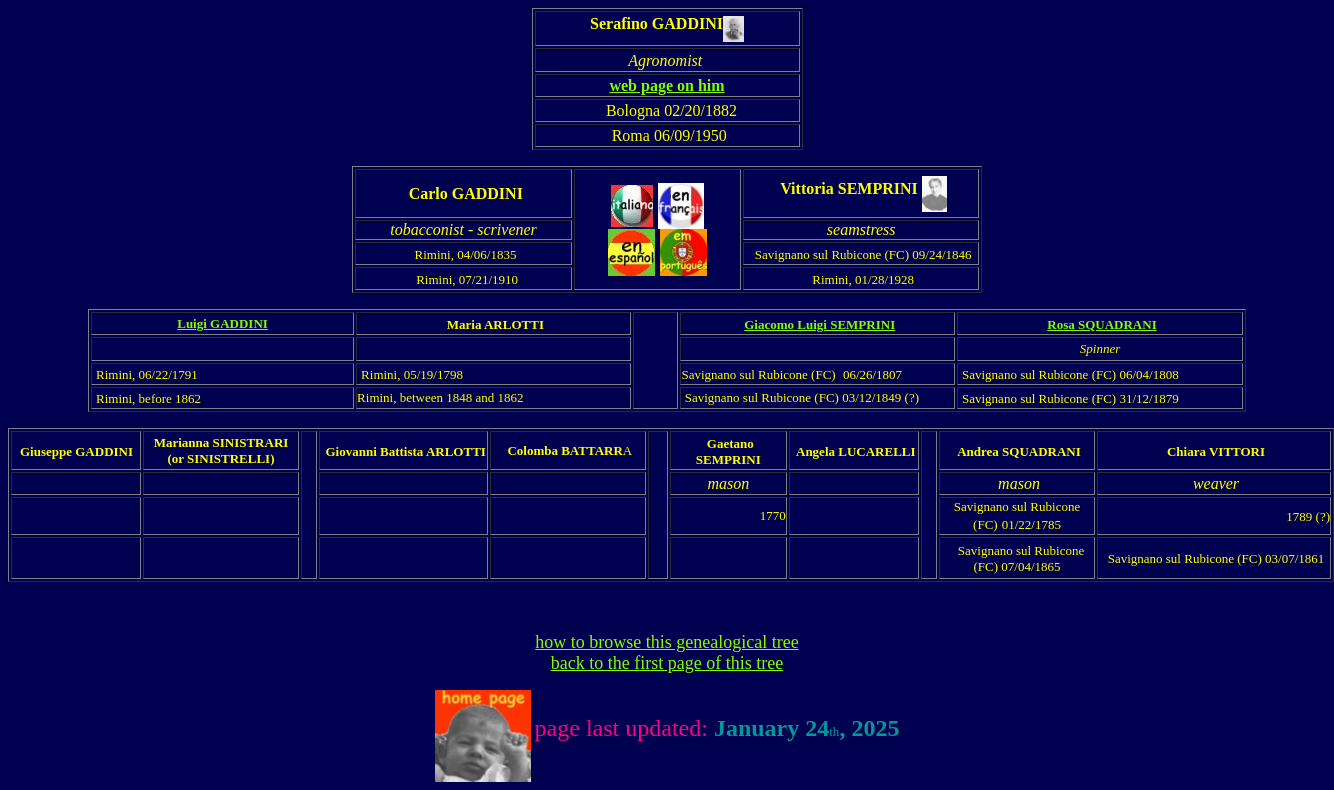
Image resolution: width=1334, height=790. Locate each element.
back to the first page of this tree (667, 663)
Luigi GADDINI (222, 323)
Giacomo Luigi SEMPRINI (819, 324)
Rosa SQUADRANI (1101, 324)
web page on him (666, 85)
